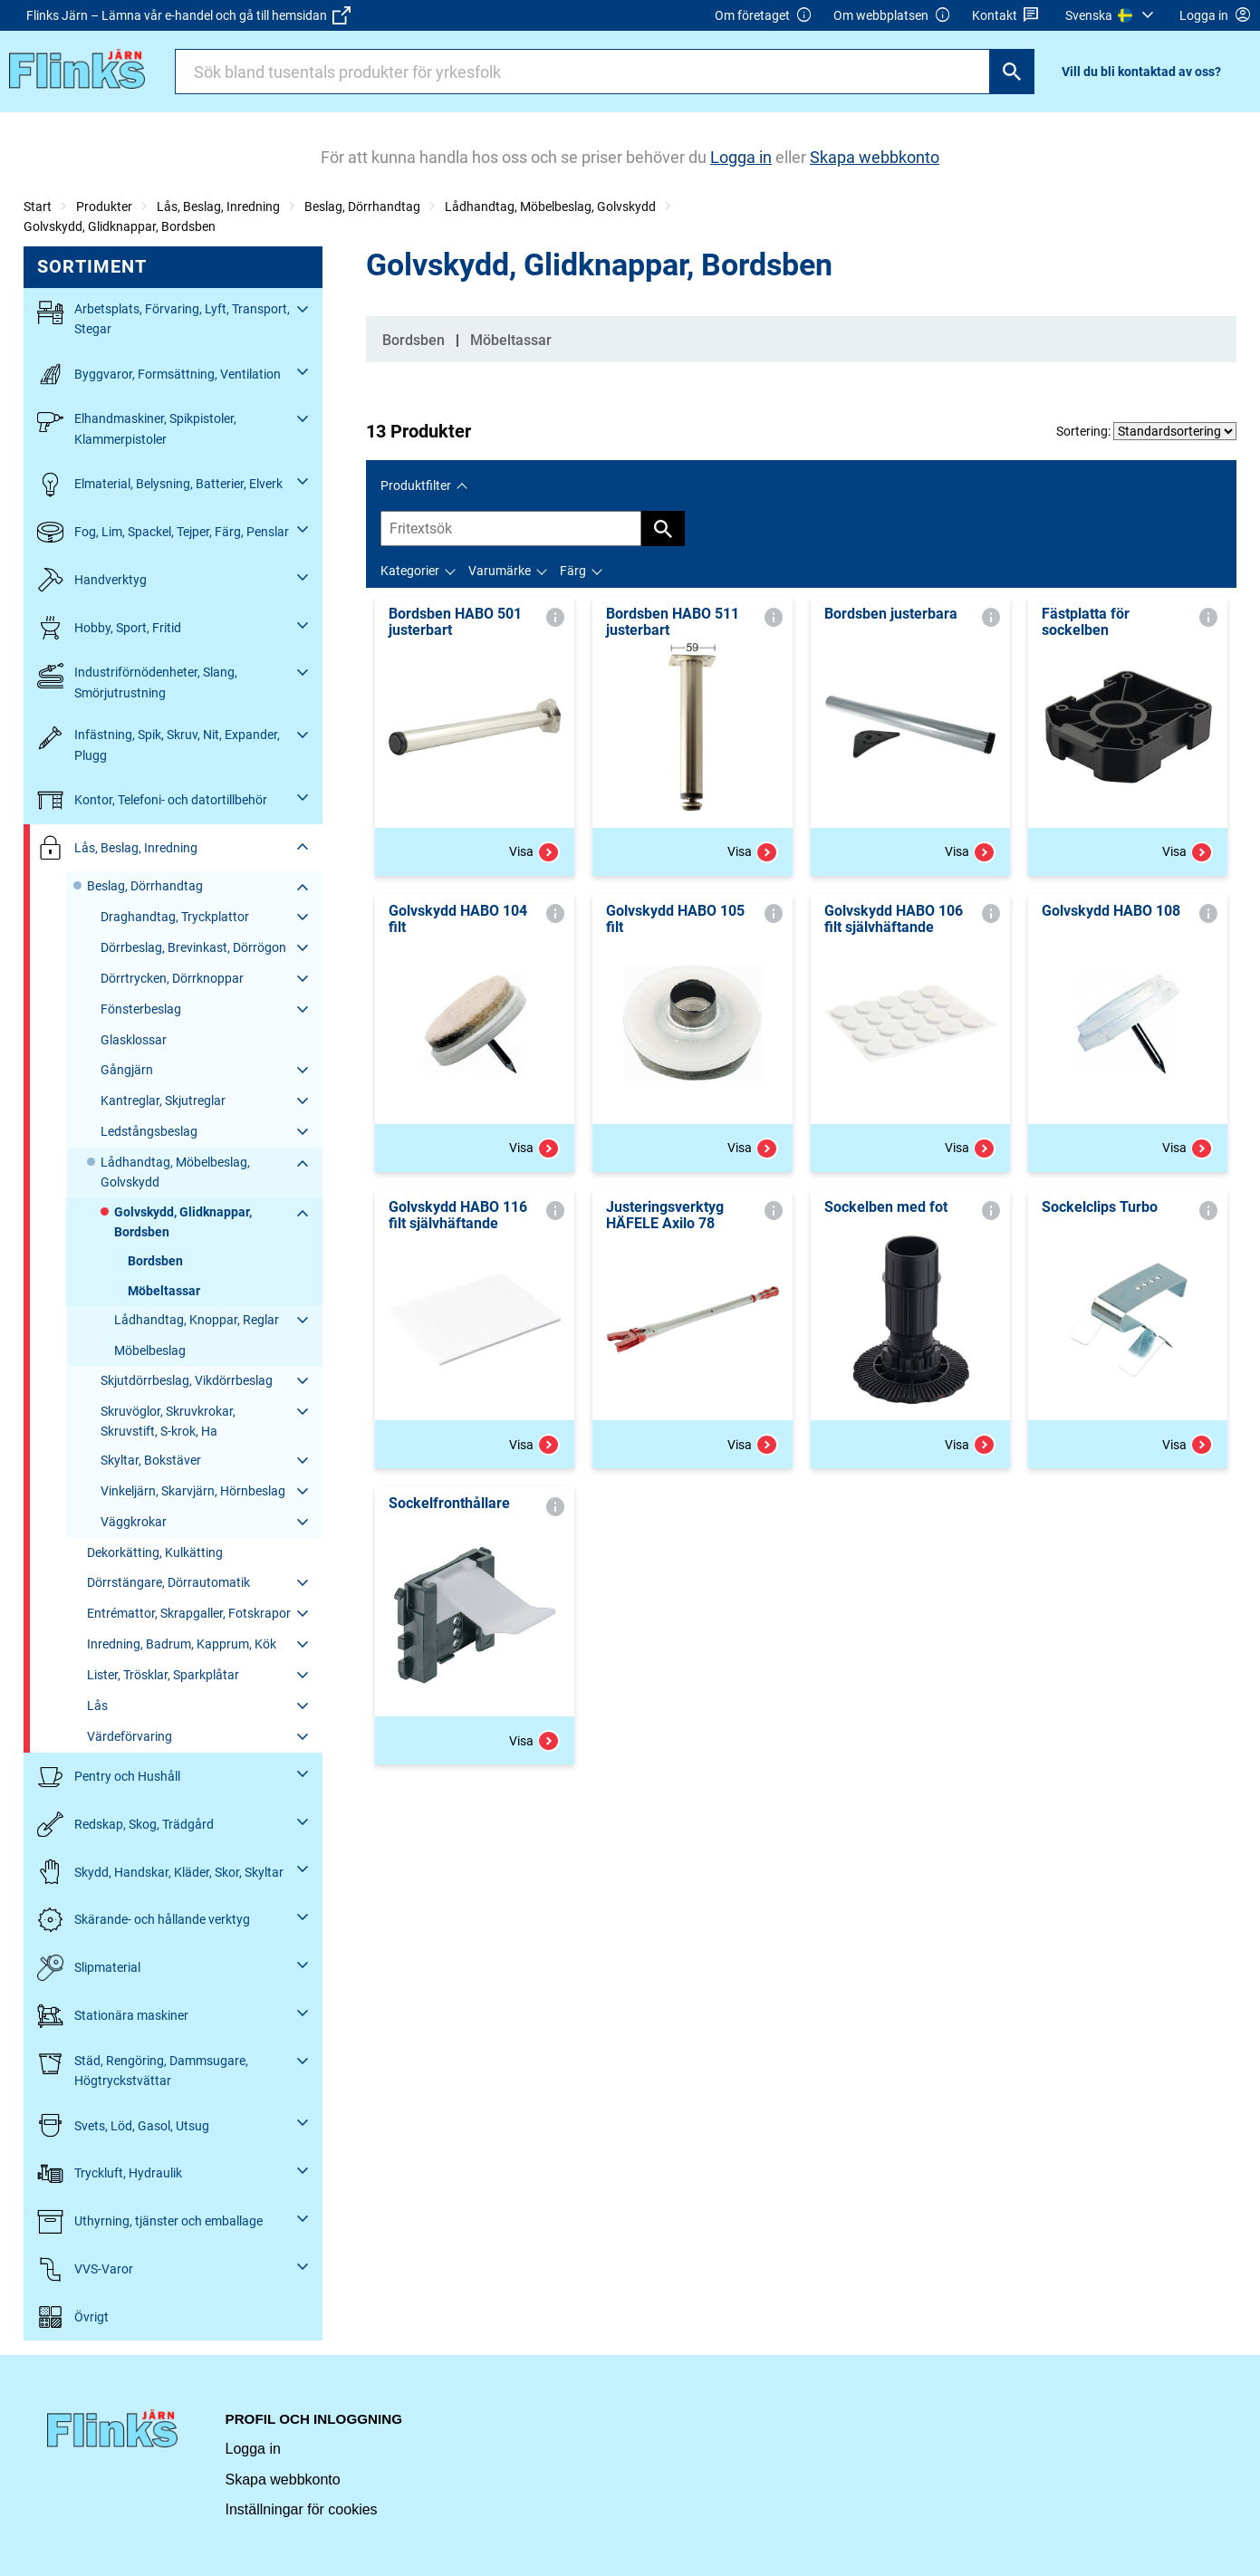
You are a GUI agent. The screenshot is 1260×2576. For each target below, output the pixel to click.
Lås (97, 1705)
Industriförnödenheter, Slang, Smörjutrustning (137, 680)
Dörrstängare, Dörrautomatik (168, 1582)
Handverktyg (92, 580)
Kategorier (409, 570)
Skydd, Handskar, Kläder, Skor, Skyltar (160, 1872)
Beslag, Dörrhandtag (362, 206)
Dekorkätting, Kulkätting (155, 1552)
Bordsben (155, 1261)
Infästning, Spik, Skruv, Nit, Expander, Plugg (158, 743)
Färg (573, 570)
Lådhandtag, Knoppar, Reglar (196, 1319)
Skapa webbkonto (283, 2479)
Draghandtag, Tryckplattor (175, 916)
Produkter (104, 206)
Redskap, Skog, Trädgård (125, 1825)
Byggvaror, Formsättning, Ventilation (159, 374)
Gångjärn (127, 1069)
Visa (534, 852)
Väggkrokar (134, 1521)
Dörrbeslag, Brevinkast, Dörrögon (193, 947)
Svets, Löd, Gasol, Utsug (123, 2125)
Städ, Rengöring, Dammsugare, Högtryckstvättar (142, 2069)
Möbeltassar (164, 1290)
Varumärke (499, 570)
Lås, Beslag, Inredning (218, 206)
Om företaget (764, 15)
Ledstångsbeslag (149, 1131)
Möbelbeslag (150, 1350)
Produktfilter (415, 485)
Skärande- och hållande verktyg (143, 1920)
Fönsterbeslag (141, 1009)
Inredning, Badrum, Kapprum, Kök (181, 1644)
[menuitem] (1112, 15)
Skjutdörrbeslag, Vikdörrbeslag (187, 1380)
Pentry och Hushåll (108, 1777)
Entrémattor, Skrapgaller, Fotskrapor (189, 1613)
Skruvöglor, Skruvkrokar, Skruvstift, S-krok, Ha (168, 1421)
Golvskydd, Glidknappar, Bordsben (120, 226)
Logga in (253, 2448)
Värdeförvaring (129, 1736)
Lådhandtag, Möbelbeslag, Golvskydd (550, 206)
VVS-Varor (85, 2269)
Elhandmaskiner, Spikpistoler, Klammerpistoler (136, 427)
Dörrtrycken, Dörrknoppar (172, 978)
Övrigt (73, 2317)
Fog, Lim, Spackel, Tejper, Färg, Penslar (163, 532)
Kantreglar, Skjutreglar (163, 1100)
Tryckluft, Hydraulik (109, 2173)
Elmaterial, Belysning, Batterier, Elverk (160, 484)
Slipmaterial (88, 1968)
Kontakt (1006, 15)
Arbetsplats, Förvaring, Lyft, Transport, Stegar (163, 317)
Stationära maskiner (112, 2016)
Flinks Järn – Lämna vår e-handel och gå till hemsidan (188, 15)
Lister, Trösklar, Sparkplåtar (163, 1675)
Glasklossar (134, 1040)
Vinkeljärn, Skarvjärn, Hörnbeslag (193, 1491)
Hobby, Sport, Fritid (109, 628)
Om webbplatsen (892, 15)
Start (38, 206)
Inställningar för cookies (302, 2509)
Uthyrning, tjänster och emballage (150, 2221)
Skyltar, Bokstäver (151, 1460)
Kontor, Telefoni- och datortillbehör (152, 800)
